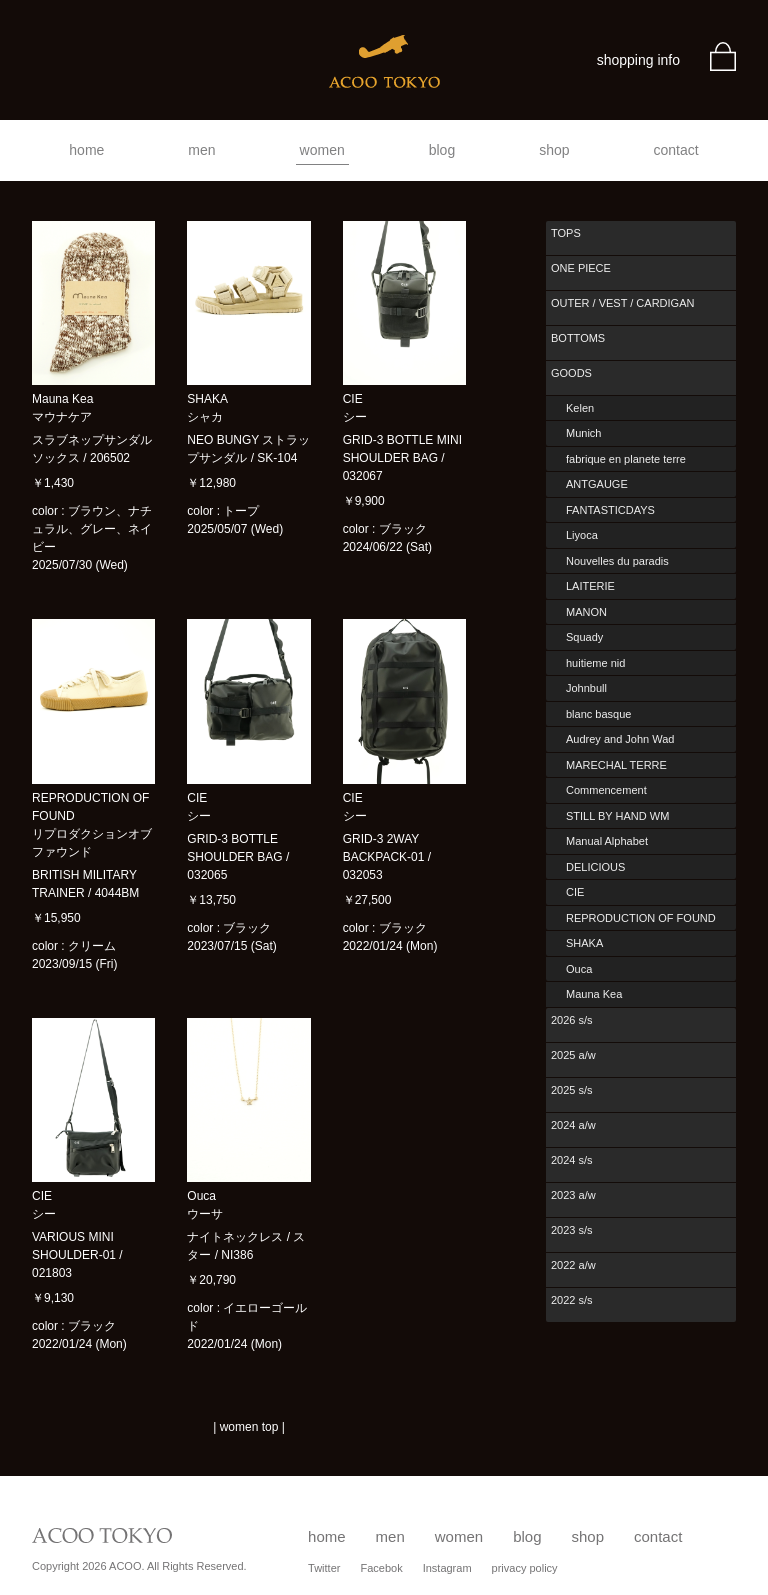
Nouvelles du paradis (617, 561)
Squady (584, 637)
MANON (586, 612)
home (86, 150)
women (322, 150)
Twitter (324, 1568)
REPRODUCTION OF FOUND (641, 918)
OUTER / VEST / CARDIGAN (622, 303)
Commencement (606, 790)
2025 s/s (572, 1090)
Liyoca (582, 535)
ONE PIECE (581, 268)
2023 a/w (573, 1195)
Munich (583, 433)
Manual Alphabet (607, 841)
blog (442, 150)
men (201, 150)
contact (676, 150)
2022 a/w (573, 1265)
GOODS (571, 373)
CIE (575, 892)
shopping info (638, 60)
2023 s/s (572, 1230)
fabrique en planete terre (626, 459)
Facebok (381, 1568)
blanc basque (598, 714)
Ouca (579, 969)
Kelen (580, 408)
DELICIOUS (595, 867)
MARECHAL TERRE (616, 765)
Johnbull (586, 688)
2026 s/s (572, 1020)
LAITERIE (590, 586)
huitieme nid (595, 663)
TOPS (566, 233)
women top (249, 1427)
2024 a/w (573, 1125)
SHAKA (584, 943)
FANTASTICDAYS (610, 510)
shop (554, 150)
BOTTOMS (578, 338)
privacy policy (525, 1568)
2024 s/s (572, 1160)
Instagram (447, 1568)
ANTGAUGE (597, 484)
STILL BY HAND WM (617, 816)
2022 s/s (572, 1300)
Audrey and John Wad (620, 739)
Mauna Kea (594, 994)
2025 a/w (573, 1055)
